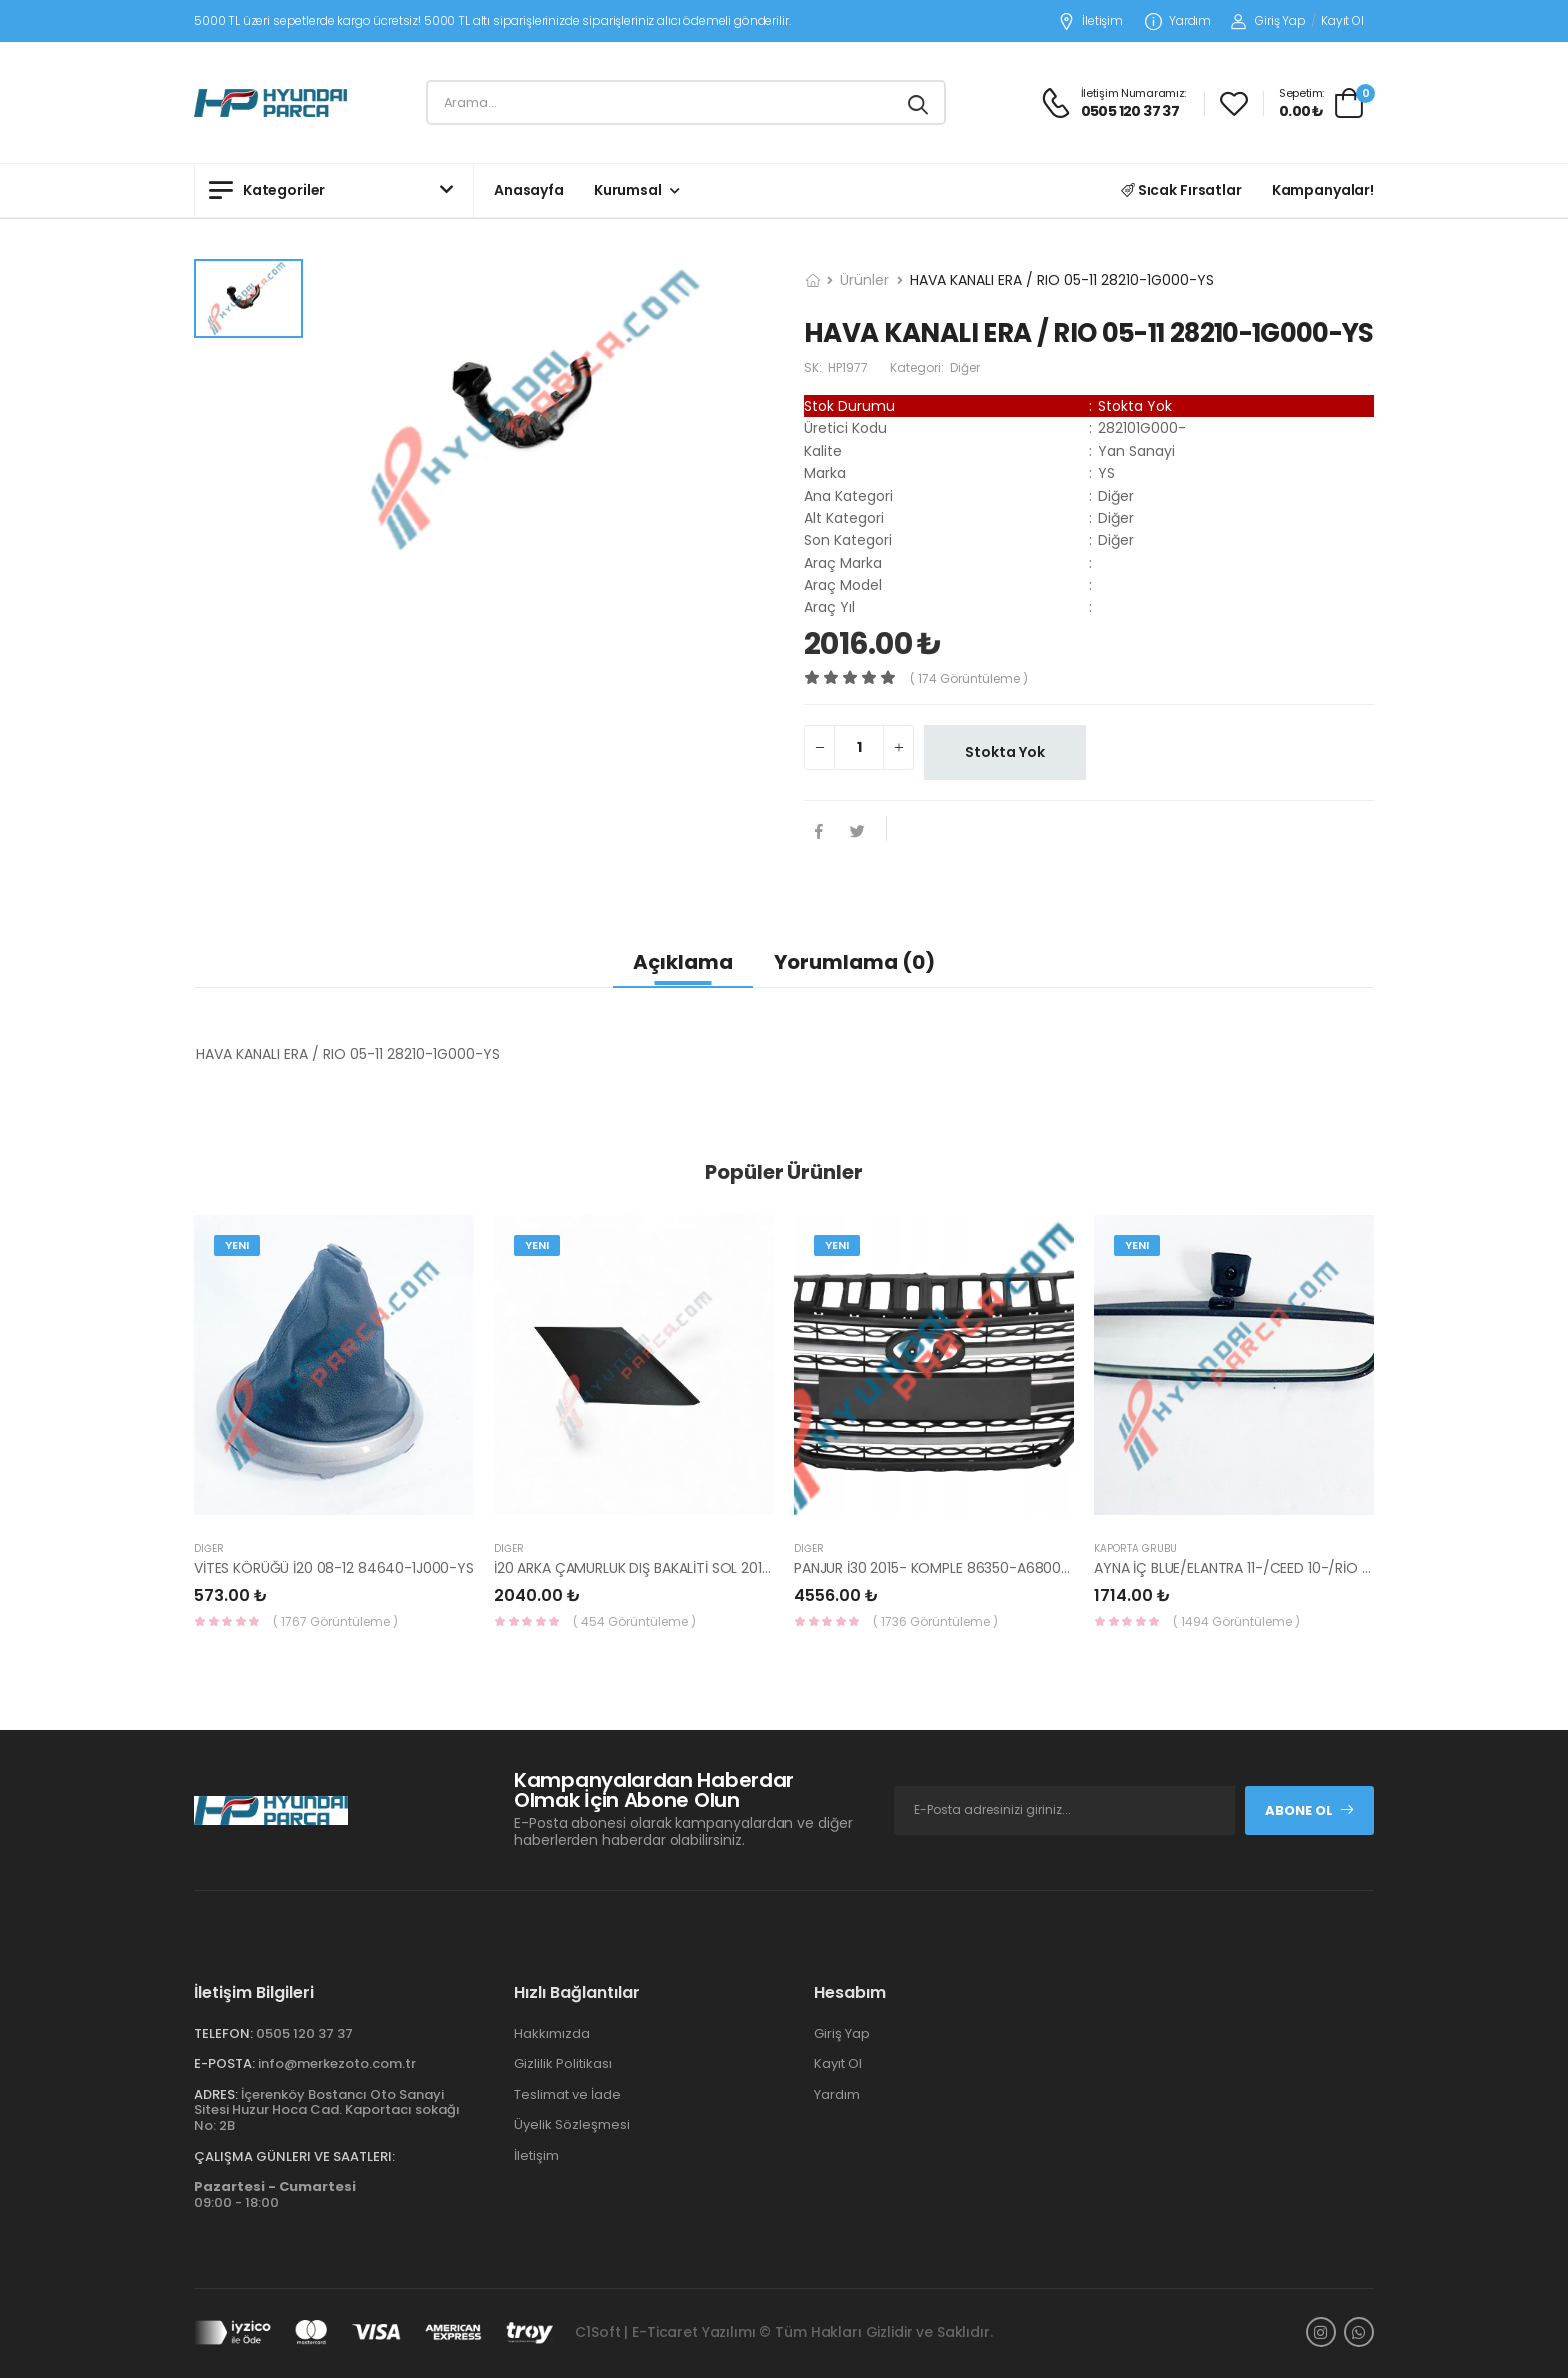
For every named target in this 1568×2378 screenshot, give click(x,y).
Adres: (216, 2094)
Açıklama (683, 962)
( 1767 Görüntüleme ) (335, 1621)
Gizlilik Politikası (563, 2063)
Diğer (209, 1548)
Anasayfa (529, 190)
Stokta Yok (1005, 752)
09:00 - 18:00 (275, 2194)
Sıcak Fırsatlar (1181, 190)
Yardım (1178, 21)
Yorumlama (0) (854, 962)
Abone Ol (1310, 1810)
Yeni (237, 1245)
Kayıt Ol (1342, 20)
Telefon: (223, 2033)
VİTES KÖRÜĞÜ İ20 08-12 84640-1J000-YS (334, 1568)
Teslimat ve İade (567, 2094)
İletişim (1090, 21)
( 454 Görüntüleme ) (634, 1621)
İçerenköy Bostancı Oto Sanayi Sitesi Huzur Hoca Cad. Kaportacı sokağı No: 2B (327, 2110)
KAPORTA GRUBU (1135, 1548)
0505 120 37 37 (304, 2033)
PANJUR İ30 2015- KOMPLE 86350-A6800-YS (940, 1568)
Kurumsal (628, 190)
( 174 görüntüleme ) (969, 678)
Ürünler (864, 280)
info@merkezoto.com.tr (337, 2063)
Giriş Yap (1268, 20)
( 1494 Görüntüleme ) (1236, 1621)
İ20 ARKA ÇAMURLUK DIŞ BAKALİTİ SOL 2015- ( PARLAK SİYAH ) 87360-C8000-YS (755, 1568)
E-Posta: (224, 2063)
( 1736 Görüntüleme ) (935, 1621)
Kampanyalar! (1323, 190)
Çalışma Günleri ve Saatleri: (294, 2156)
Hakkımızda (552, 2033)
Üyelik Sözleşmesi (572, 2124)
